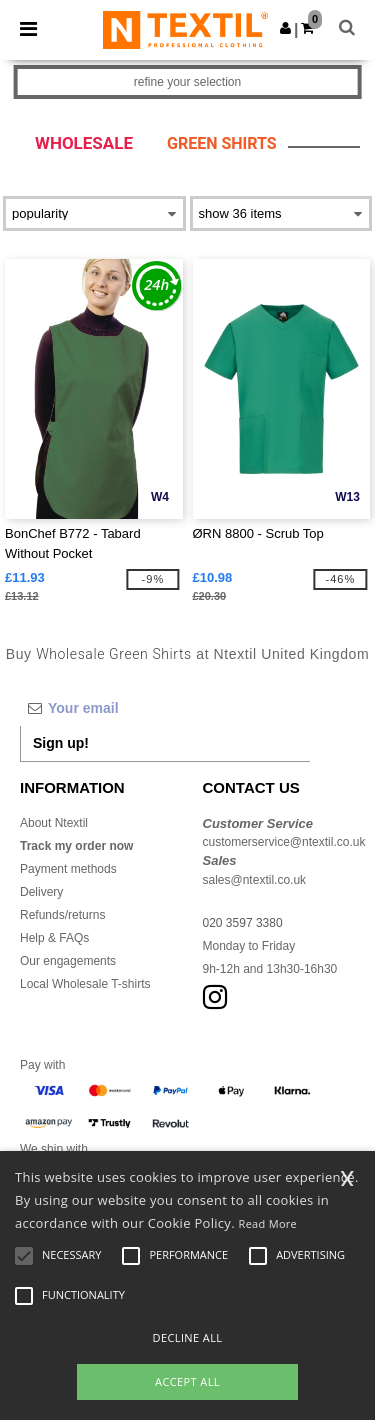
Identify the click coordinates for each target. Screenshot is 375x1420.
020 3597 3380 (243, 923)
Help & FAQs (54, 938)
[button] (285, 28)
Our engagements (68, 961)
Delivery (41, 892)
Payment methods (68, 869)
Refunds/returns (62, 915)
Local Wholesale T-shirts (85, 984)
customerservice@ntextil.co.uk (284, 842)
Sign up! (61, 743)
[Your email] (165, 708)
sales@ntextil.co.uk (255, 880)
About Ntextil (54, 823)
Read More (268, 1223)
